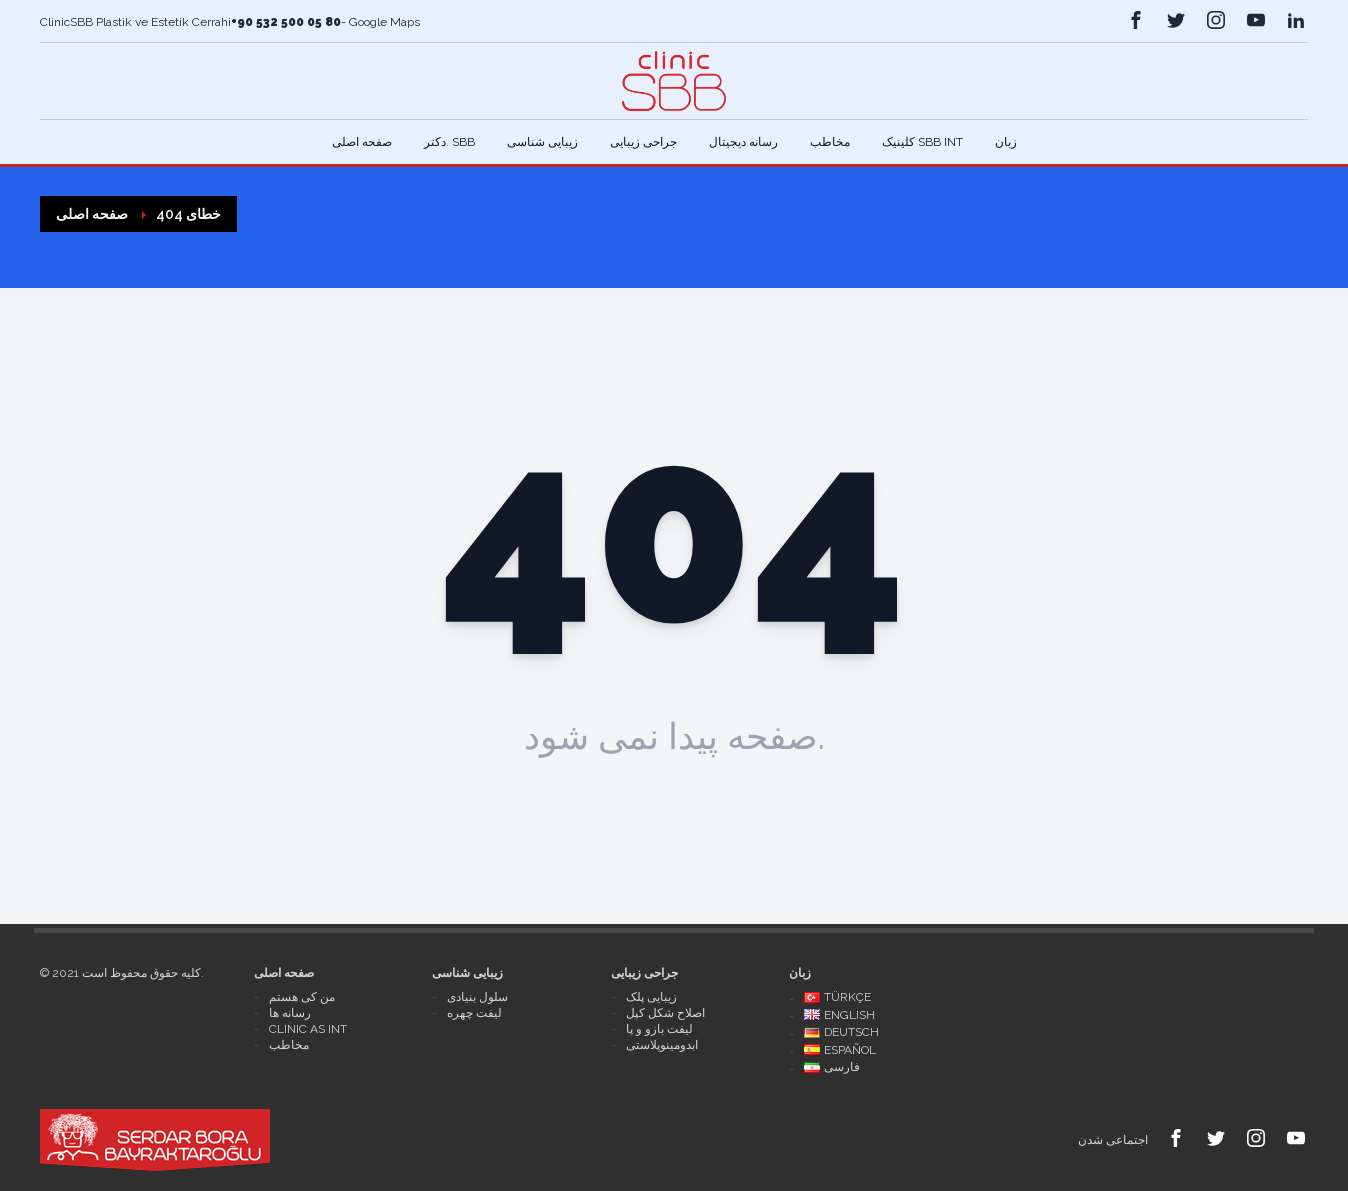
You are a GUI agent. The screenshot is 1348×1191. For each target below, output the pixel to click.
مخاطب (830, 142)
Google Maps (383, 22)
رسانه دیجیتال (743, 142)
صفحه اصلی (362, 142)
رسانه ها (290, 1013)
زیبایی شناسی (542, 142)
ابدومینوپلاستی (662, 1045)
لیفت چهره (474, 1013)
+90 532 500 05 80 (286, 22)
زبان (1006, 142)
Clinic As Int (308, 1029)
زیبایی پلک (651, 997)
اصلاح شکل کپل (665, 1013)
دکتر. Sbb (449, 142)
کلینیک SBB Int (922, 142)
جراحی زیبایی (643, 142)
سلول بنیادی (477, 997)
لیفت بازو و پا (659, 1029)
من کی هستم (302, 997)
